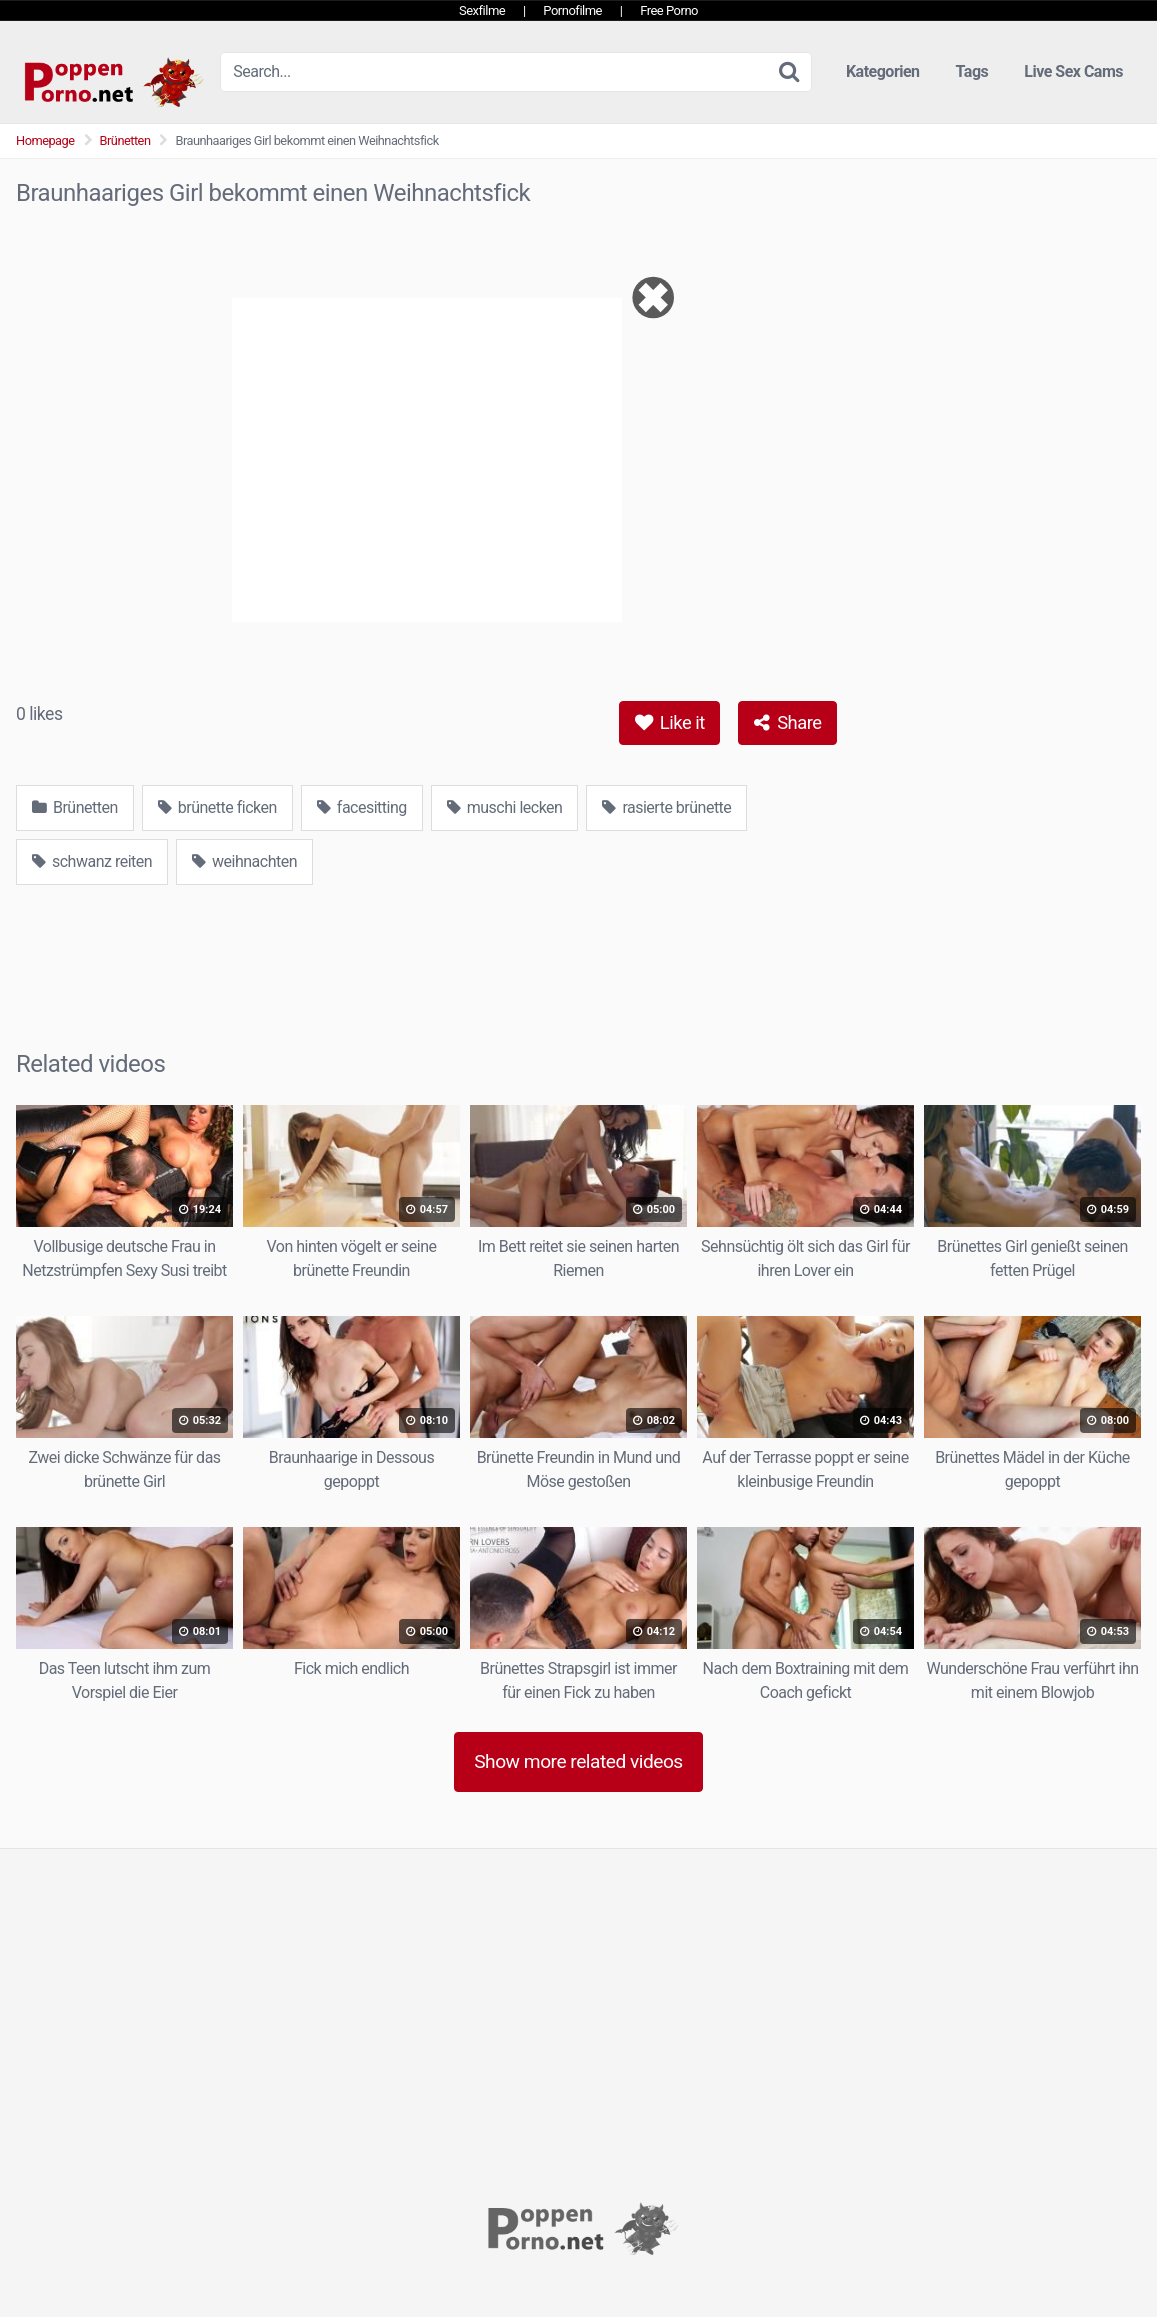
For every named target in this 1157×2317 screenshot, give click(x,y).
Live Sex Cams (1073, 71)
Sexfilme (482, 10)
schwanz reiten (92, 861)
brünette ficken (217, 807)
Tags (972, 71)
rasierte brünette (666, 807)
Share (787, 722)
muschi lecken (505, 807)
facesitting (362, 807)
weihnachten (244, 861)
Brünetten (125, 140)
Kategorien (883, 71)
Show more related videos (578, 1761)
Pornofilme (572, 10)
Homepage (45, 140)
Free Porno (669, 10)
